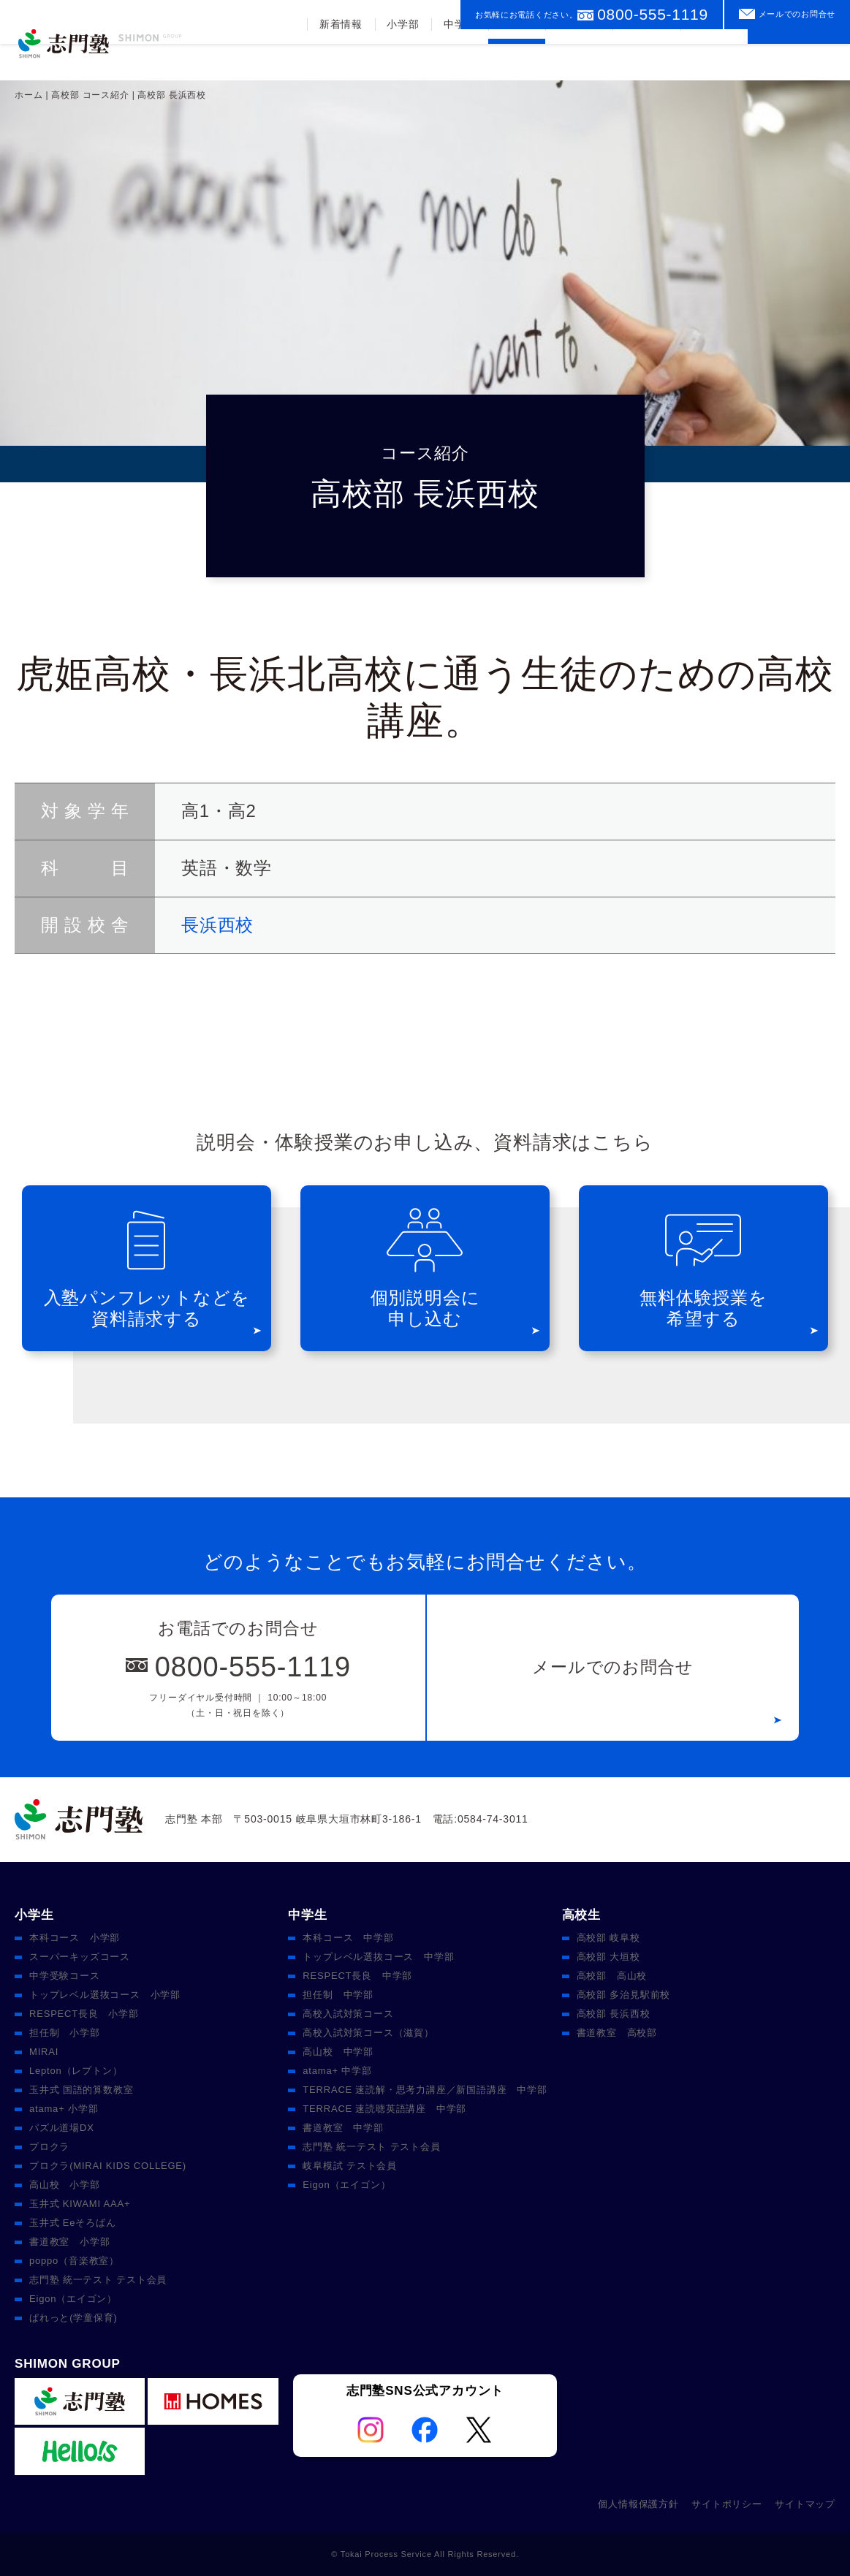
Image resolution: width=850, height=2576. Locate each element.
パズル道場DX (61, 2127)
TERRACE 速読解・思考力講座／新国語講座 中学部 (425, 2089)
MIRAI (43, 2051)
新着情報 (339, 61)
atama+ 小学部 (63, 2108)
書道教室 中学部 (343, 2127)
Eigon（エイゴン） (73, 2298)
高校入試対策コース (348, 2013)
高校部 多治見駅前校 (624, 1994)
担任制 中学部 (338, 1994)
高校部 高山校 (612, 1975)
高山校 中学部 (338, 2051)
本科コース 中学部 (348, 1937)
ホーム (28, 95)
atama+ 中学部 (337, 2070)
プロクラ (49, 2146)
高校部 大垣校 (608, 1956)
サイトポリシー (726, 2504)
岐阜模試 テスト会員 (350, 2165)
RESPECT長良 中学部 (357, 1975)
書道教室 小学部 (69, 2241)
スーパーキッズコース (79, 1956)
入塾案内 (645, 61)
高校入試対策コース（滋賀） (368, 2032)
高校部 (515, 61)
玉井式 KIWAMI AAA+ (79, 2203)
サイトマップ (805, 2504)
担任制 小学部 (64, 2032)
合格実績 (577, 61)
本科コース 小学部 (74, 1937)
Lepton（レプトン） (75, 2070)
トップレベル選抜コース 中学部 (378, 1956)
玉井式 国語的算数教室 (81, 2089)
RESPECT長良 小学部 (84, 2013)
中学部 (458, 61)
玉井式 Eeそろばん (72, 2222)
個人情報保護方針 (638, 2504)
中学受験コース (64, 1975)
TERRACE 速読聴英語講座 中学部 (384, 2108)
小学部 (401, 61)
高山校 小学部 (64, 2184)
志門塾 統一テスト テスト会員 (98, 2279)
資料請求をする (799, 54)
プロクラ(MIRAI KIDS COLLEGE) (107, 2165)
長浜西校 (217, 925)
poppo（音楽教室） (74, 2260)
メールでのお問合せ (796, 14)
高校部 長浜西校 (613, 2013)
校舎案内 (713, 61)
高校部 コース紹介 (90, 95)
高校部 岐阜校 (608, 1937)
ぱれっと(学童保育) (73, 2317)
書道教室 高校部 (617, 2032)
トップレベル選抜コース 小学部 (105, 1994)
